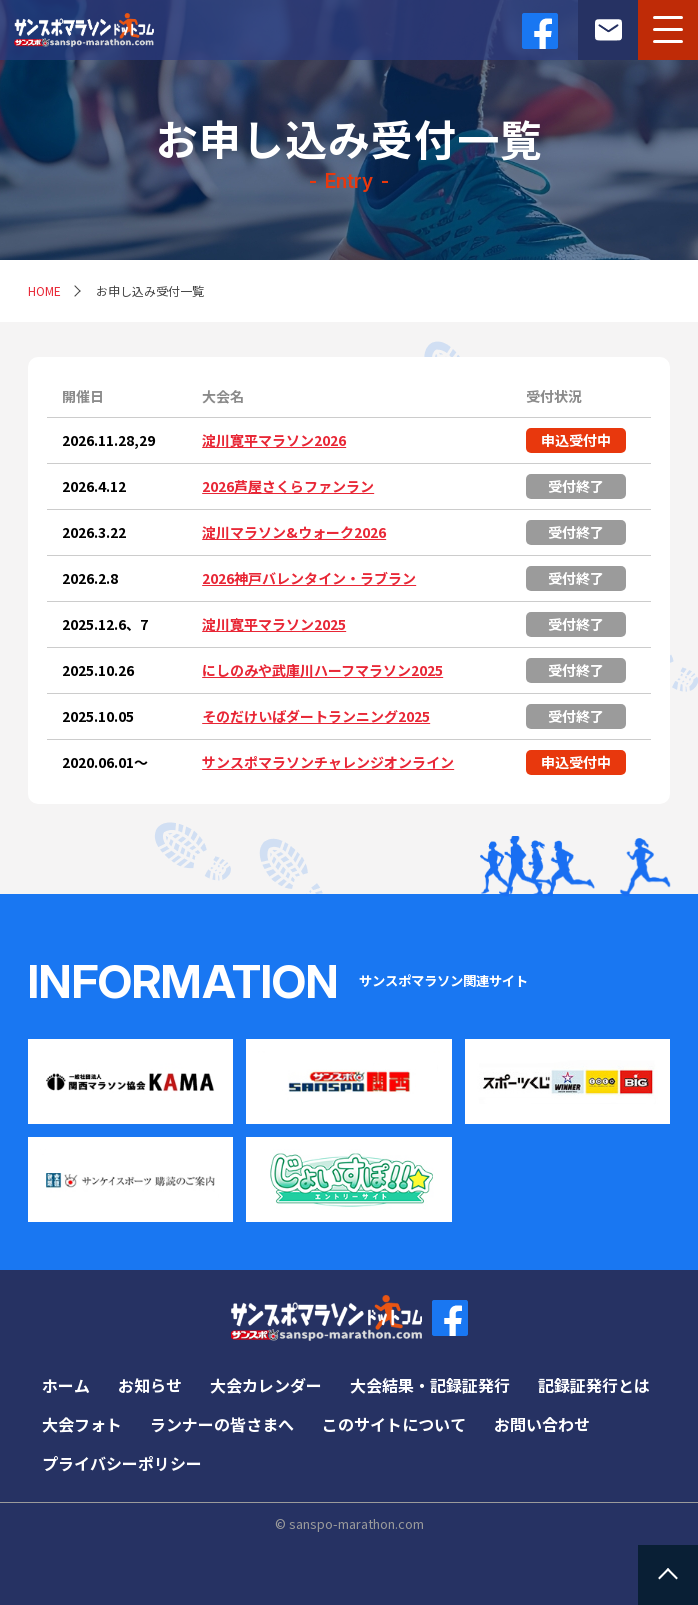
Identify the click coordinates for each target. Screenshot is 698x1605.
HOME (44, 290)
